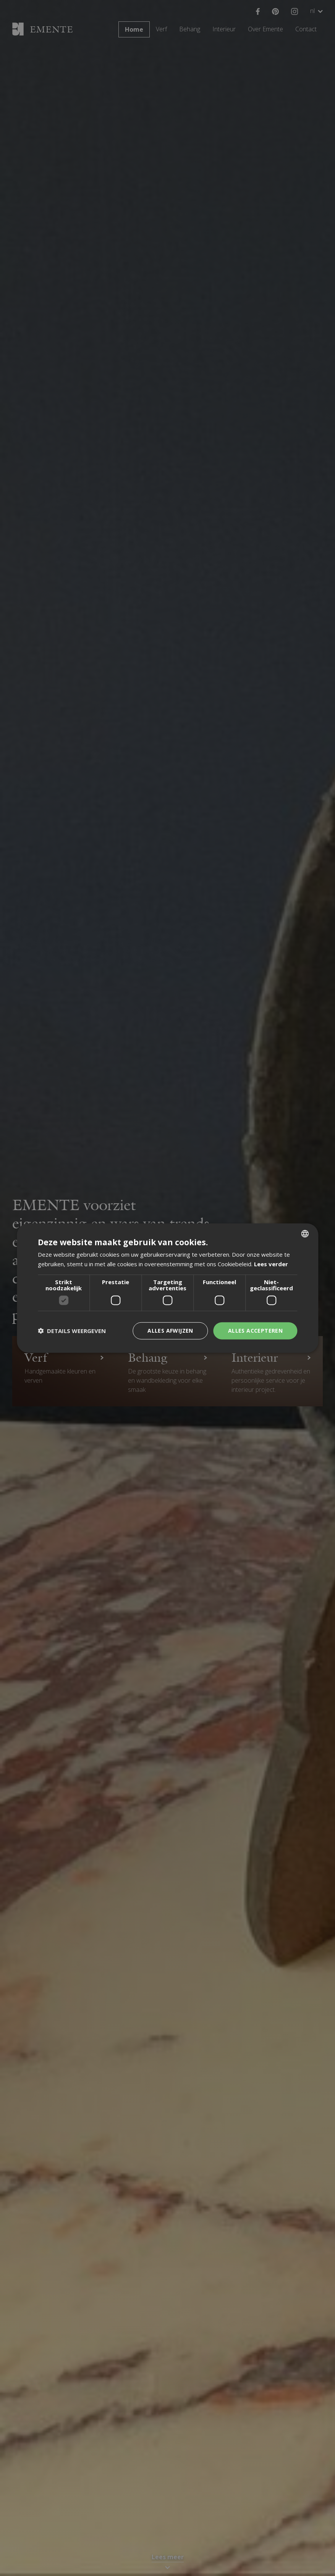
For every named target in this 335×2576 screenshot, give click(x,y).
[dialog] (167, 1288)
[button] (72, 1331)
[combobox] (305, 1234)
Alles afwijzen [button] (170, 1330)
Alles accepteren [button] (255, 1330)
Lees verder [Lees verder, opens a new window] (271, 1264)
